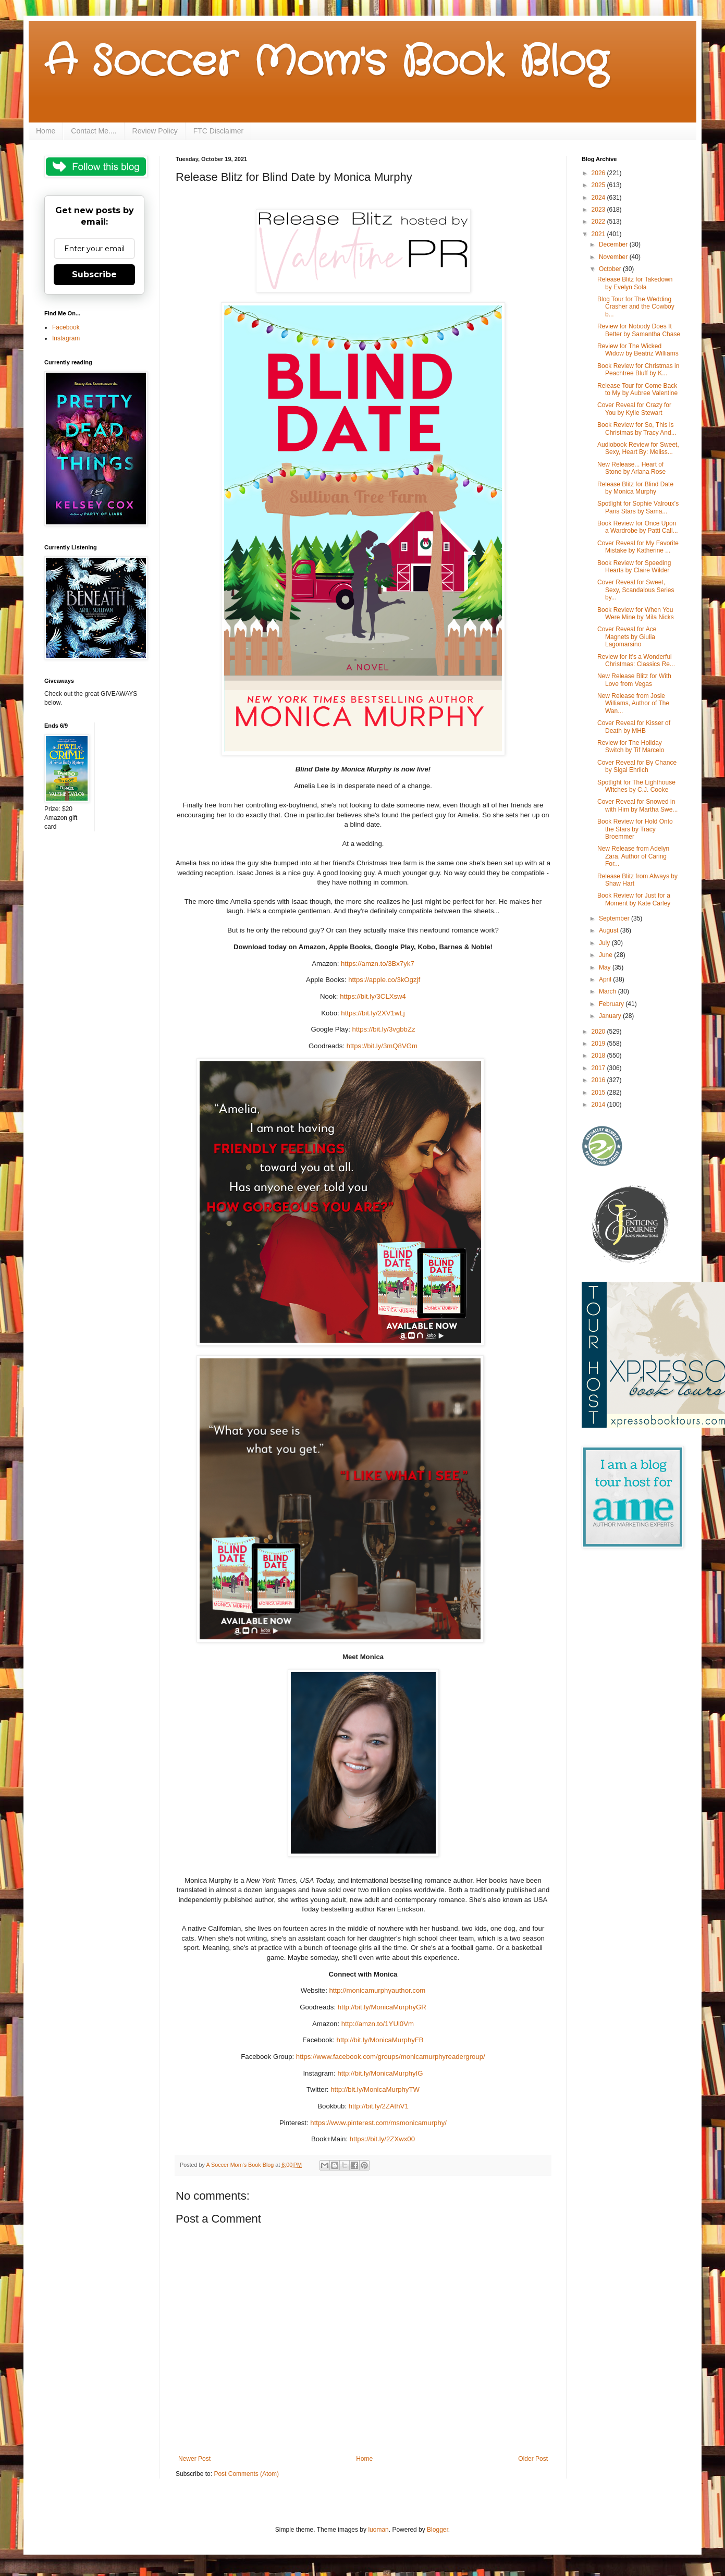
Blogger (437, 2529)
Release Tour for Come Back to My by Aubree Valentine (637, 389)
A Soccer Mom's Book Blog (326, 62)
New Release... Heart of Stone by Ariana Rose (631, 468)
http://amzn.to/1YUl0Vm (377, 2024)
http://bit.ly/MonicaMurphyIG (380, 2073)
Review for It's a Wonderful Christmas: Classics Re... (636, 660)
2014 (599, 1104)
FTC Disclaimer (218, 131)
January (611, 1016)
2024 (599, 197)
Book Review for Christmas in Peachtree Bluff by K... (638, 369)
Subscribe (94, 274)
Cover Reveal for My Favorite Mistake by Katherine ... (638, 546)
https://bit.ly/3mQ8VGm (382, 1046)
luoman (378, 2529)
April (606, 979)
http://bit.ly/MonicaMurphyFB (380, 2040)
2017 (599, 1068)
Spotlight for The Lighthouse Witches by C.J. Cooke (636, 786)
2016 (599, 1080)
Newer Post (194, 2458)
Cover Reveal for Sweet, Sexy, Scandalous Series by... (635, 590)
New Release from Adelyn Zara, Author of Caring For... (633, 856)
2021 (599, 234)
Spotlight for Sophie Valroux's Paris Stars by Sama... (638, 507)
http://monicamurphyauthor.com (377, 1990)
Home (45, 131)
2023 (599, 209)
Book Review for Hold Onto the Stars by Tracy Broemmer (635, 829)
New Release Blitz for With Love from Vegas (634, 679)
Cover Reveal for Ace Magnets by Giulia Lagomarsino (626, 636)
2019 (599, 1043)
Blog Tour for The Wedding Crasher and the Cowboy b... (635, 307)
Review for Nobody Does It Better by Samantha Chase (638, 330)
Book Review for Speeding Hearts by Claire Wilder (634, 566)
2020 (599, 1031)
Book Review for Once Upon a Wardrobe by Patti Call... (637, 527)
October (611, 269)
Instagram (66, 338)
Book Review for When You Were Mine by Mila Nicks (635, 613)
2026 (599, 173)
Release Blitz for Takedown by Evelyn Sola (635, 283)
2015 (599, 1092)
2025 (599, 185)
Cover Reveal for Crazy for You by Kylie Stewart (634, 408)
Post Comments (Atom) (246, 2473)
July (605, 943)
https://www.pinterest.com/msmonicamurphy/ (378, 2123)
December (614, 244)
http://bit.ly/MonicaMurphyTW (375, 2089)
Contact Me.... (93, 131)
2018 (599, 1055)
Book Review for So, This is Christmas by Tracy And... (637, 428)
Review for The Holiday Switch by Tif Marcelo (630, 746)
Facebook (66, 327)
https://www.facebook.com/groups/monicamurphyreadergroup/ (390, 2056)
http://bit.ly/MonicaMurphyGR (382, 2007)
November (614, 257)
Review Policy (155, 131)
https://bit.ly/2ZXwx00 (382, 2139)
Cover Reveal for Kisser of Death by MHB (633, 726)
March (608, 991)
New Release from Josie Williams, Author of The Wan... (633, 703)
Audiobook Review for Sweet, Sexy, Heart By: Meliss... (638, 448)
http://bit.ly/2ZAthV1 (379, 2106)
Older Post (533, 2458)
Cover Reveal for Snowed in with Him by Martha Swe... (637, 805)
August (609, 930)
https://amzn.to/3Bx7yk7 (377, 963)
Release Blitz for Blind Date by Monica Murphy (635, 488)
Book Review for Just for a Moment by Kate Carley (633, 899)
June (606, 955)
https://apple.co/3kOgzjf (384, 980)
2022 (599, 221)
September (615, 918)
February (612, 1004)
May (605, 967)
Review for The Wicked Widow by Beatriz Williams (638, 349)
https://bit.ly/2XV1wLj (372, 1013)
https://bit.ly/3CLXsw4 (373, 996)
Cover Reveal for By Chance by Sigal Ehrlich (637, 766)
